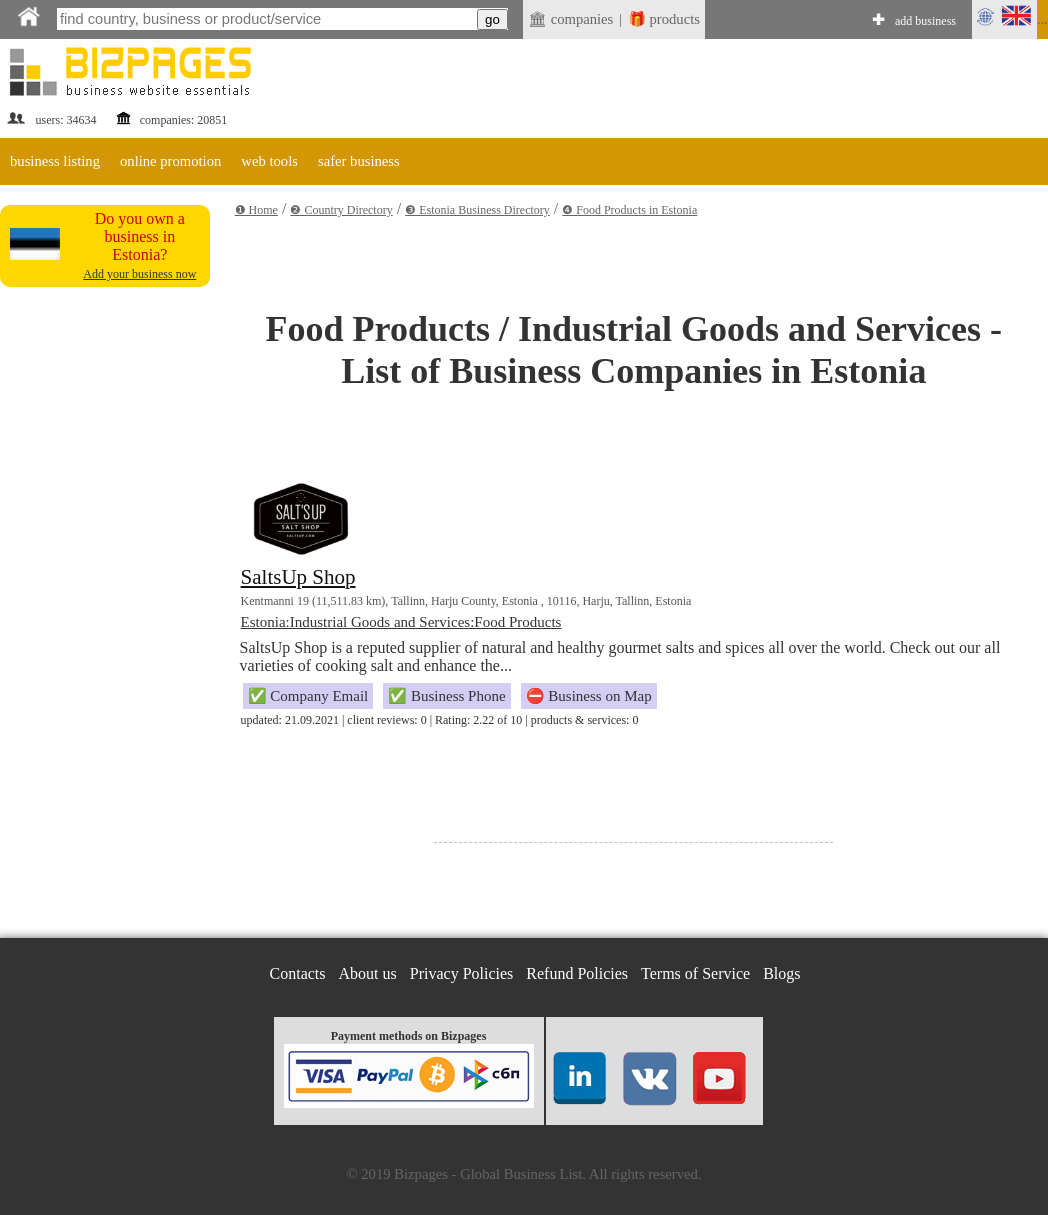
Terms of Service (695, 973)
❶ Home (256, 210)
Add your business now (139, 274)
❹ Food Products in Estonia (629, 210)
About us (368, 973)
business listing (55, 161)
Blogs (781, 973)
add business (925, 21)
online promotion (170, 161)
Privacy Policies (462, 973)
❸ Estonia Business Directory (477, 210)
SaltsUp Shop (298, 577)
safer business (359, 161)
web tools (269, 161)
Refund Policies (577, 973)
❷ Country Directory (341, 210)
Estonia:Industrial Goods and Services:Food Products (401, 622)
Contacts (298, 973)
